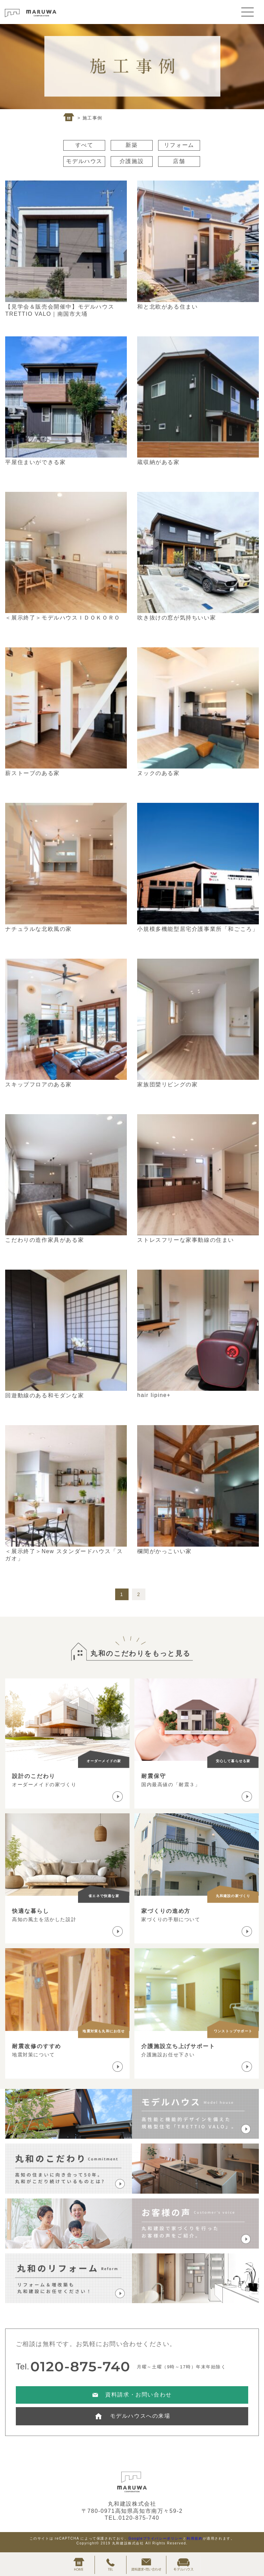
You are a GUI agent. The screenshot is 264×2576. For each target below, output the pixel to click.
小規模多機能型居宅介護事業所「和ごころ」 (197, 929)
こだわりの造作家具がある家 (44, 1240)
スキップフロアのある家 (38, 1084)
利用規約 (194, 2538)
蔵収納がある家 (158, 462)
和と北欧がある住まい (167, 307)
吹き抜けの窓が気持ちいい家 (176, 618)
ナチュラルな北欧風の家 (38, 929)
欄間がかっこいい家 (164, 1551)
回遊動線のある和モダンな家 (44, 1395)
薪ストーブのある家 (32, 773)
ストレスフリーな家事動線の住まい (185, 1240)
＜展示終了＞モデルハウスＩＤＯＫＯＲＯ (62, 618)
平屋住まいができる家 (35, 462)
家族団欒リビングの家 (167, 1084)
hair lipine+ (153, 1395)
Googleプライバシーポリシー (156, 2538)
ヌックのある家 (158, 773)
